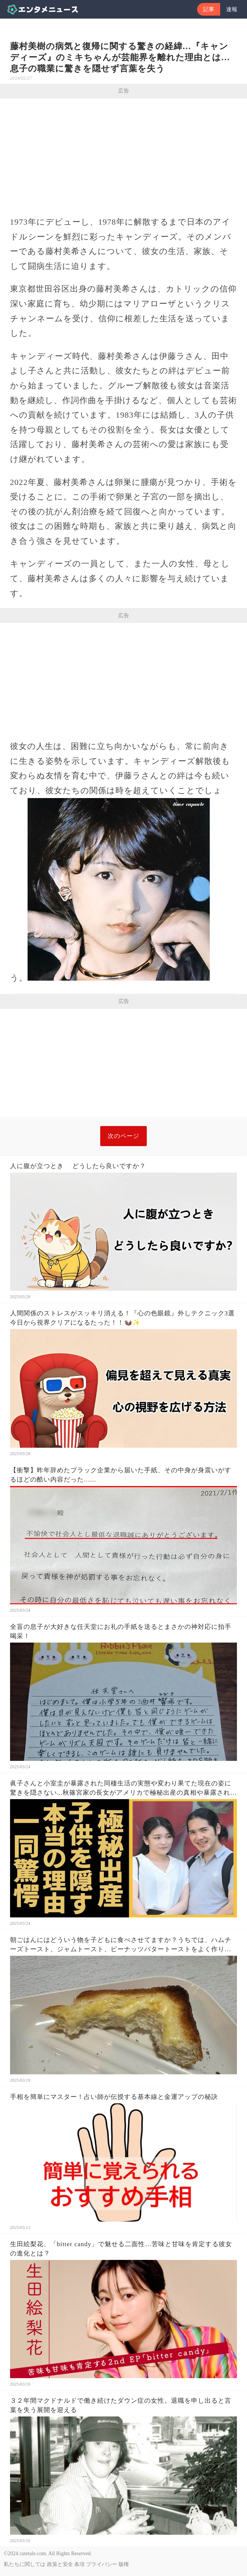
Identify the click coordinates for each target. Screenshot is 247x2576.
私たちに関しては (24, 2564)
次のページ (123, 1136)
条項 (79, 2564)
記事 (208, 9)
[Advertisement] (123, 154)
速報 (231, 9)
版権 (123, 2564)
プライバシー (101, 2564)
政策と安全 (60, 2564)
